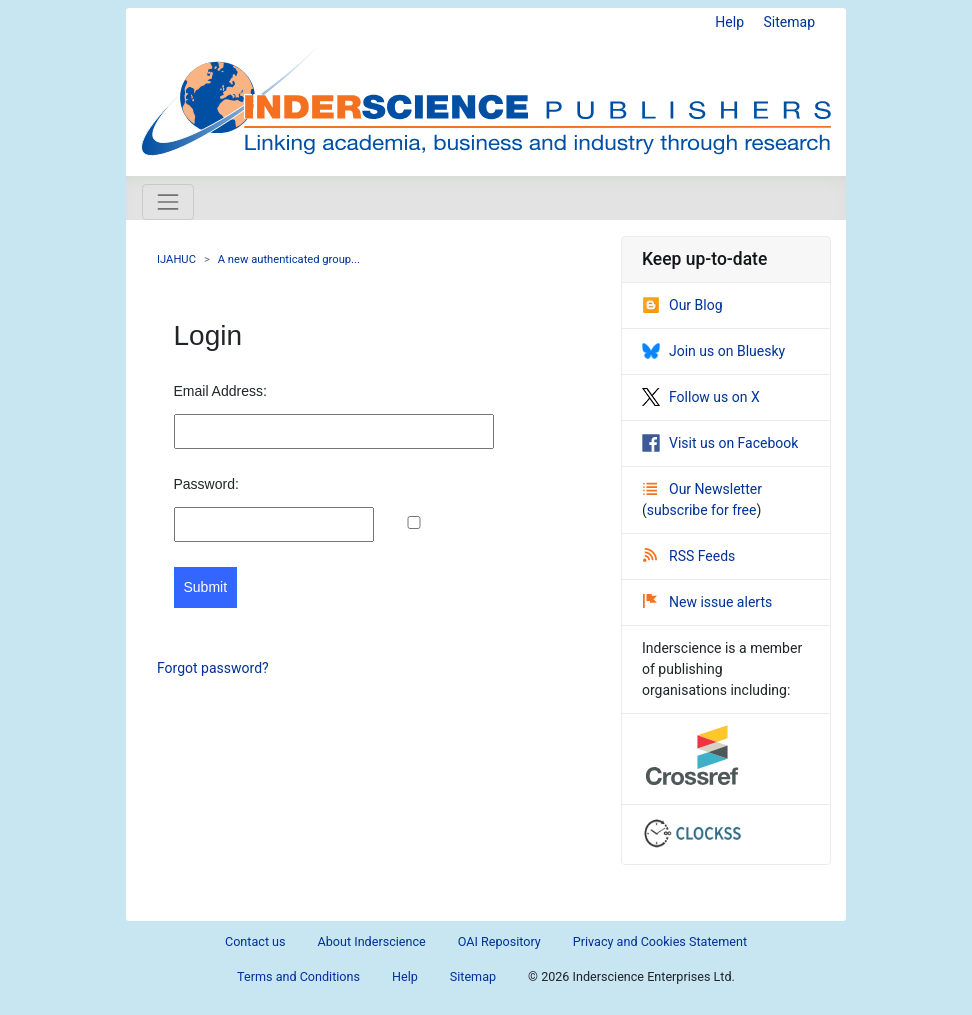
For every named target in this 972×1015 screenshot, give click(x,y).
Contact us (255, 941)
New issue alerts (707, 602)
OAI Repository (499, 941)
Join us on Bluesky (713, 351)
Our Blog (682, 305)
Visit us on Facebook (720, 443)
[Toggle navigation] (168, 202)
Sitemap (789, 22)
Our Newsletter (702, 489)
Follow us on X (701, 397)
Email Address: (220, 391)
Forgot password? (213, 668)
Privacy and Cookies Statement (660, 941)
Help (729, 22)
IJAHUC (176, 259)
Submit (206, 587)
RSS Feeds (689, 556)
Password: (206, 484)
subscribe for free (702, 510)
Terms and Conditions (298, 976)
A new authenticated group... (289, 259)
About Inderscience (372, 941)
